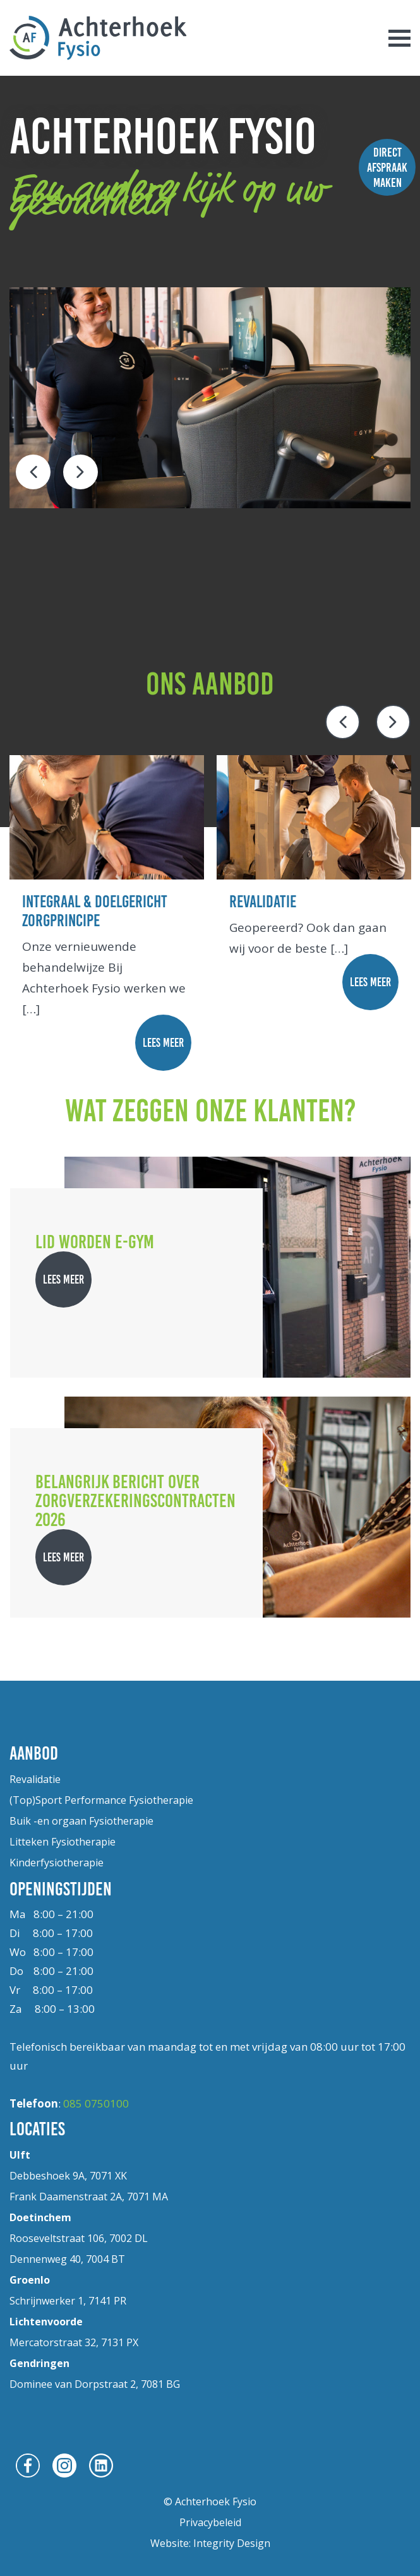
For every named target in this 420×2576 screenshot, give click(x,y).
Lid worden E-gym (94, 1241)
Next (80, 472)
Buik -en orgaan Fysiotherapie (81, 1821)
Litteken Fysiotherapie (62, 1842)
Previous (33, 472)
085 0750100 (96, 2103)
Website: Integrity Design (210, 2543)
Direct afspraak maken (387, 167)
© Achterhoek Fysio (210, 2501)
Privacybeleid (210, 2522)
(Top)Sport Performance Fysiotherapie (101, 1800)
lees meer (163, 1042)
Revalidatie (35, 1779)
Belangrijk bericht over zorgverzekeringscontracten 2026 (135, 1500)
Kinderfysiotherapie (56, 1862)
